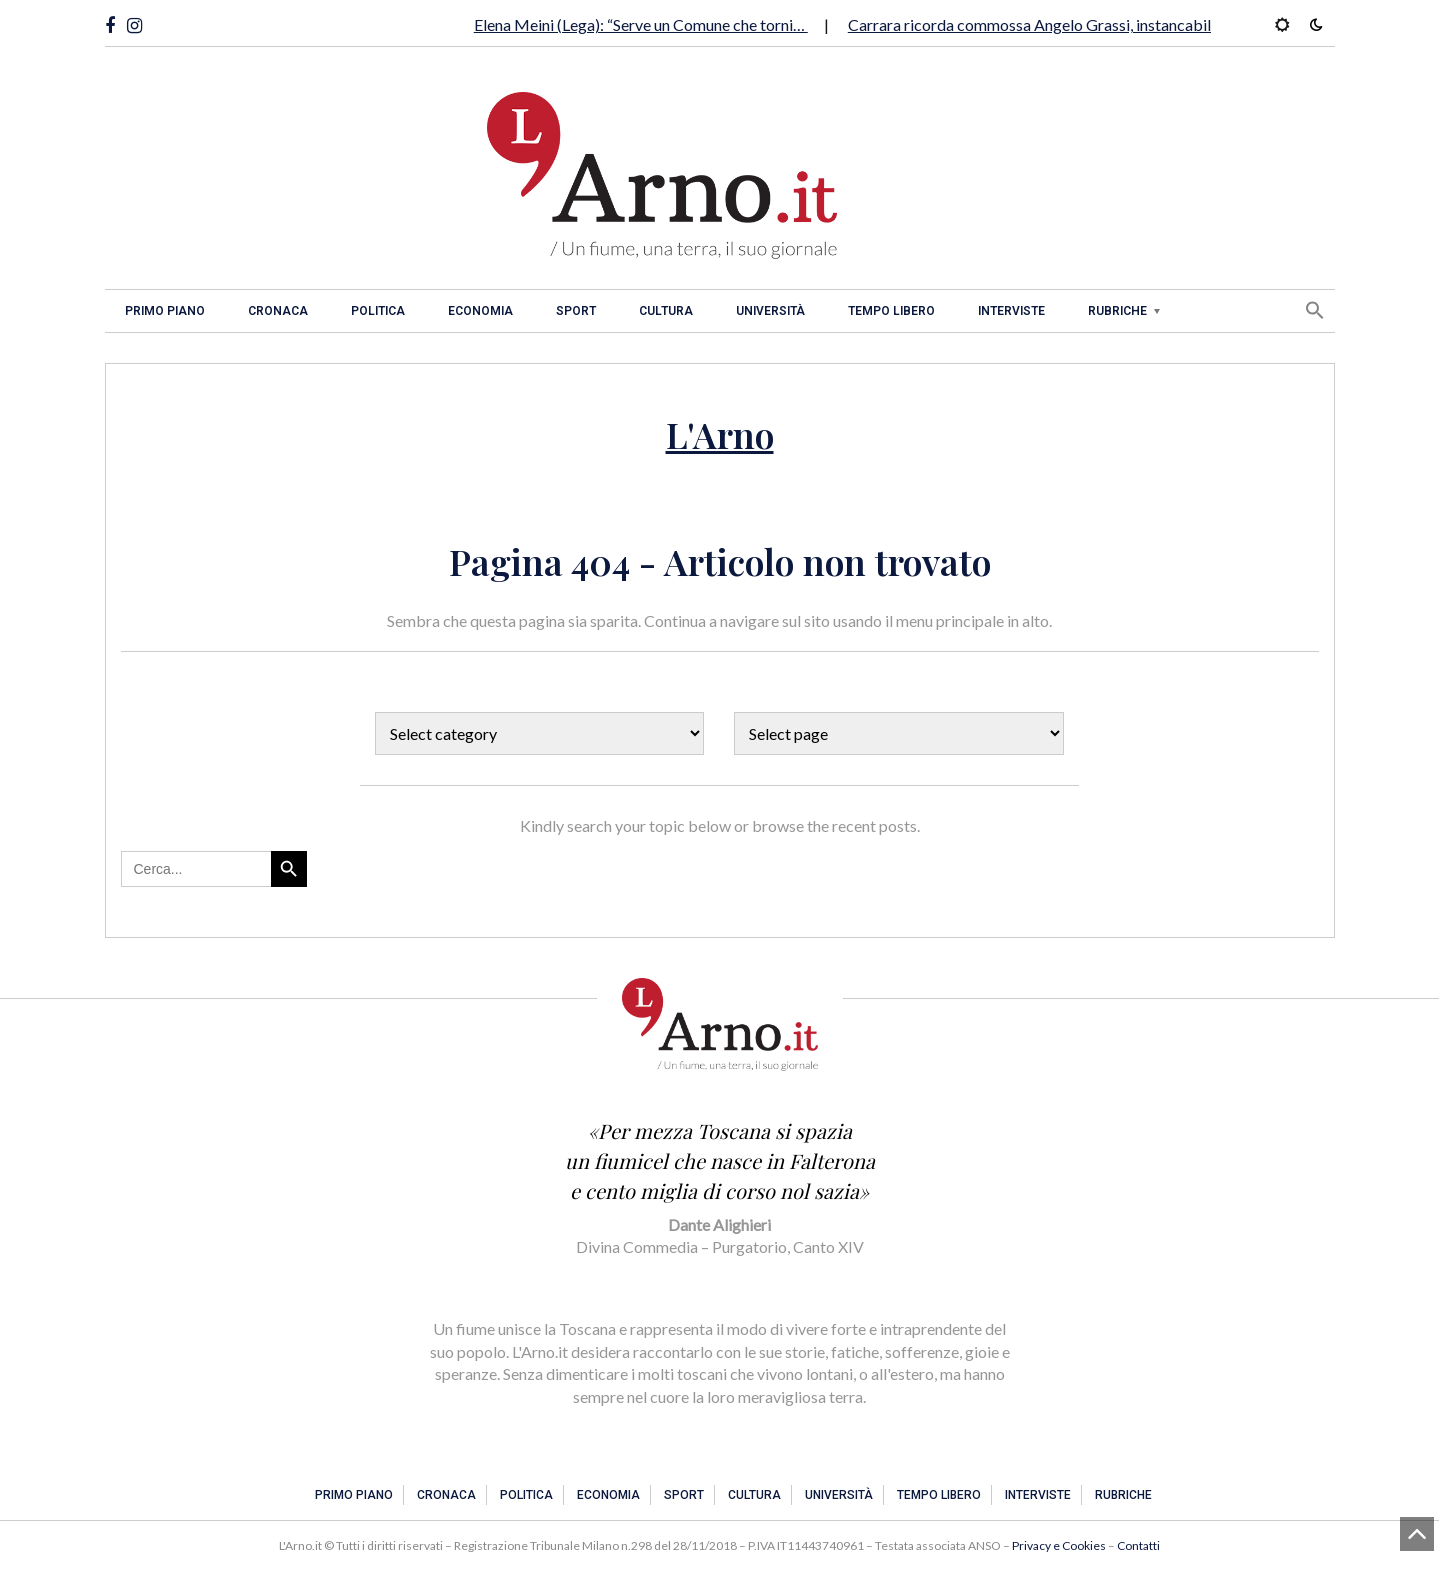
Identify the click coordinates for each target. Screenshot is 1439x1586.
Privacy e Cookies (1059, 1545)
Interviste (1011, 311)
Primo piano (165, 311)
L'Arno (720, 434)
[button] (1315, 310)
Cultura (666, 311)
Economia (480, 311)
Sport (576, 311)
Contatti (1138, 1545)
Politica (378, 311)
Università (770, 311)
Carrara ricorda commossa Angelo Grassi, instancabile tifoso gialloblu (1088, 24)
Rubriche (1117, 311)
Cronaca (278, 311)
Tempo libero (891, 311)
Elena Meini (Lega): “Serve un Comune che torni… (641, 24)
